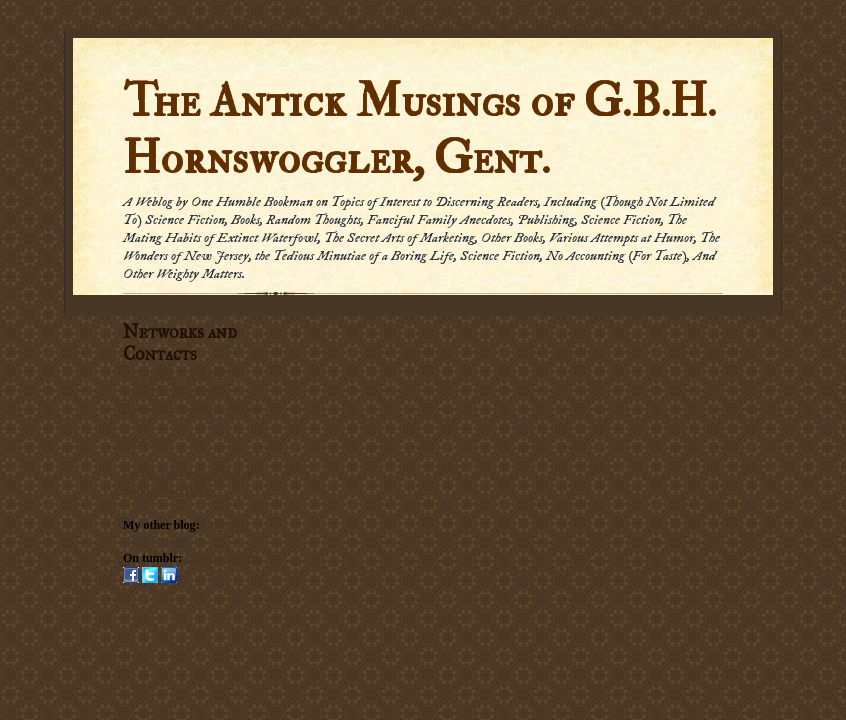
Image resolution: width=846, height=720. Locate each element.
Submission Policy (169, 491)
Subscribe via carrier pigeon (190, 407)
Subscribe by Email (170, 390)
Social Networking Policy (187, 474)
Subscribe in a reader (176, 373)
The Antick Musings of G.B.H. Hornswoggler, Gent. (419, 130)
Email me (146, 440)
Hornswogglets (223, 558)
